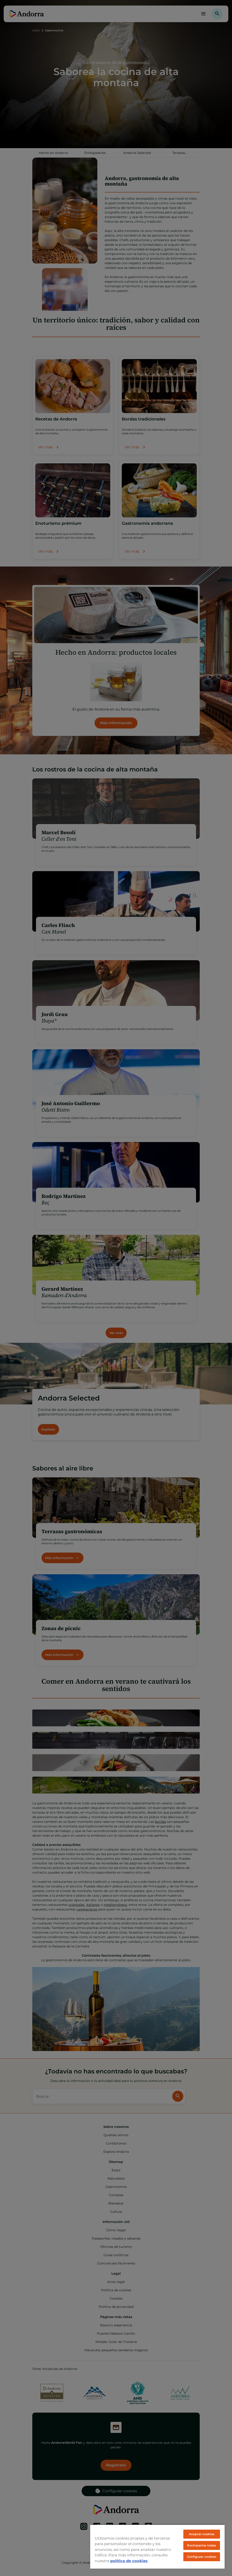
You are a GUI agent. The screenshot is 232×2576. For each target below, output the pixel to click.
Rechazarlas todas (201, 2545)
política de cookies (129, 2560)
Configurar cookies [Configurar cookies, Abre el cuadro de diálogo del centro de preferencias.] (201, 2556)
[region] (157, 2546)
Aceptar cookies (201, 2534)
